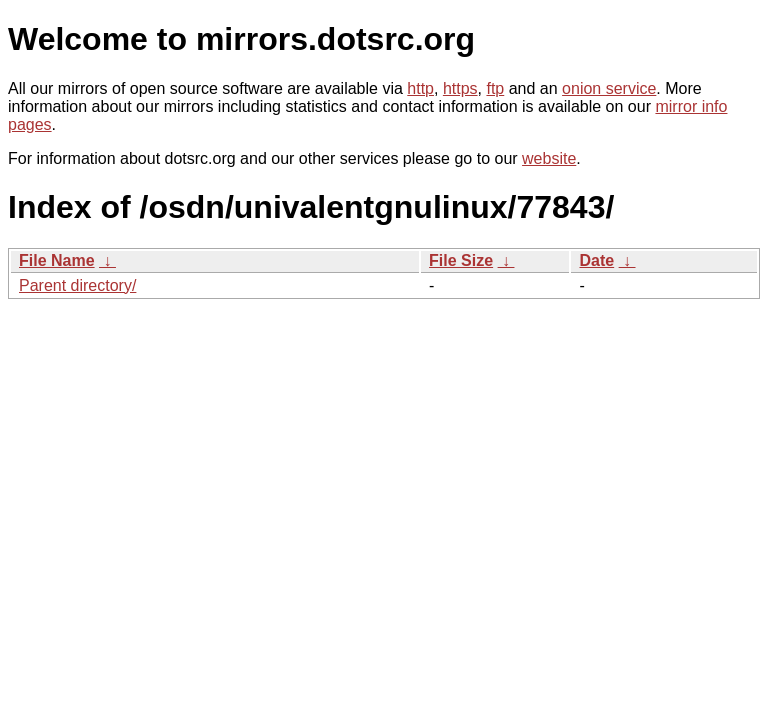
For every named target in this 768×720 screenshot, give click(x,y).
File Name (57, 260)
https (460, 88)
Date (596, 260)
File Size (461, 260)
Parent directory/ (77, 285)
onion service (609, 88)
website (549, 158)
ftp (495, 88)
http (420, 88)
